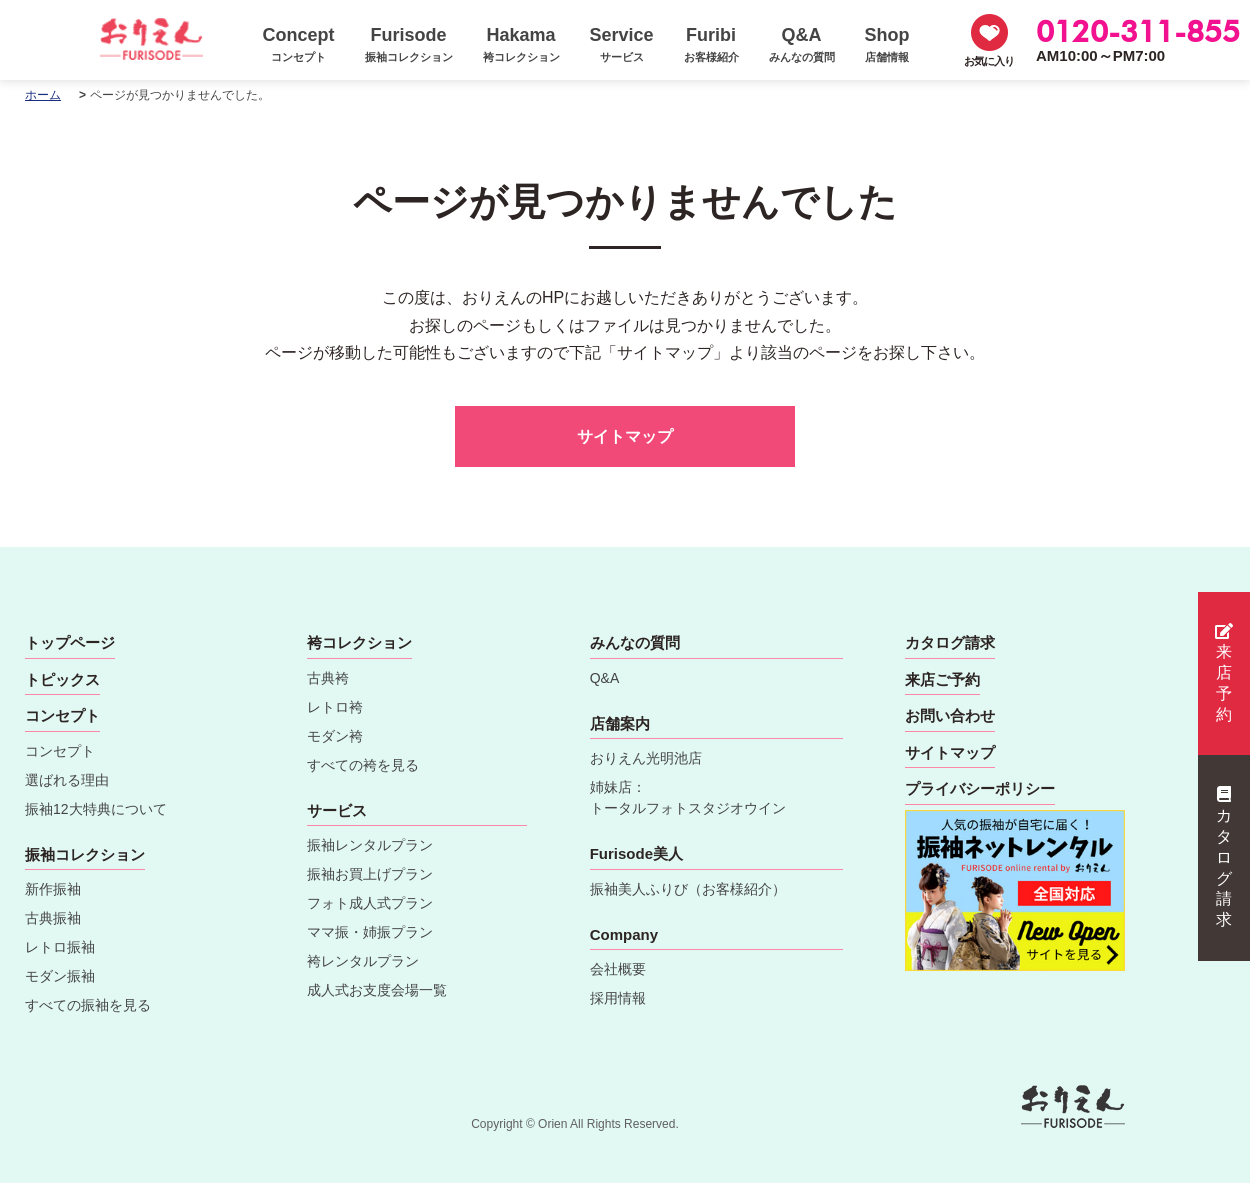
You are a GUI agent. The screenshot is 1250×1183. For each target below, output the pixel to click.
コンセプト (60, 751)
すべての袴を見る (363, 765)
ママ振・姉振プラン (370, 932)
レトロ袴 (335, 707)
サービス (337, 810)
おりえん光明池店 (646, 758)
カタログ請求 (1224, 857)
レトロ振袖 (60, 947)
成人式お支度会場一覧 (377, 990)
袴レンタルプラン (363, 961)
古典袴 (328, 678)
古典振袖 (53, 918)
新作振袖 (53, 889)
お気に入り (989, 61)
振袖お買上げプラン (370, 874)
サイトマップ (625, 436)
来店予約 (1224, 673)
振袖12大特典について (96, 809)
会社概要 (618, 969)
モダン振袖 (60, 976)
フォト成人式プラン (370, 903)
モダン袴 (335, 736)
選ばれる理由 (67, 780)
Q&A (605, 678)
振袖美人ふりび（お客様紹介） (688, 889)
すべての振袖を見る (88, 1005)
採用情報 (618, 998)
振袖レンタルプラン (370, 845)
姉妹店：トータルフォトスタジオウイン (688, 797)
